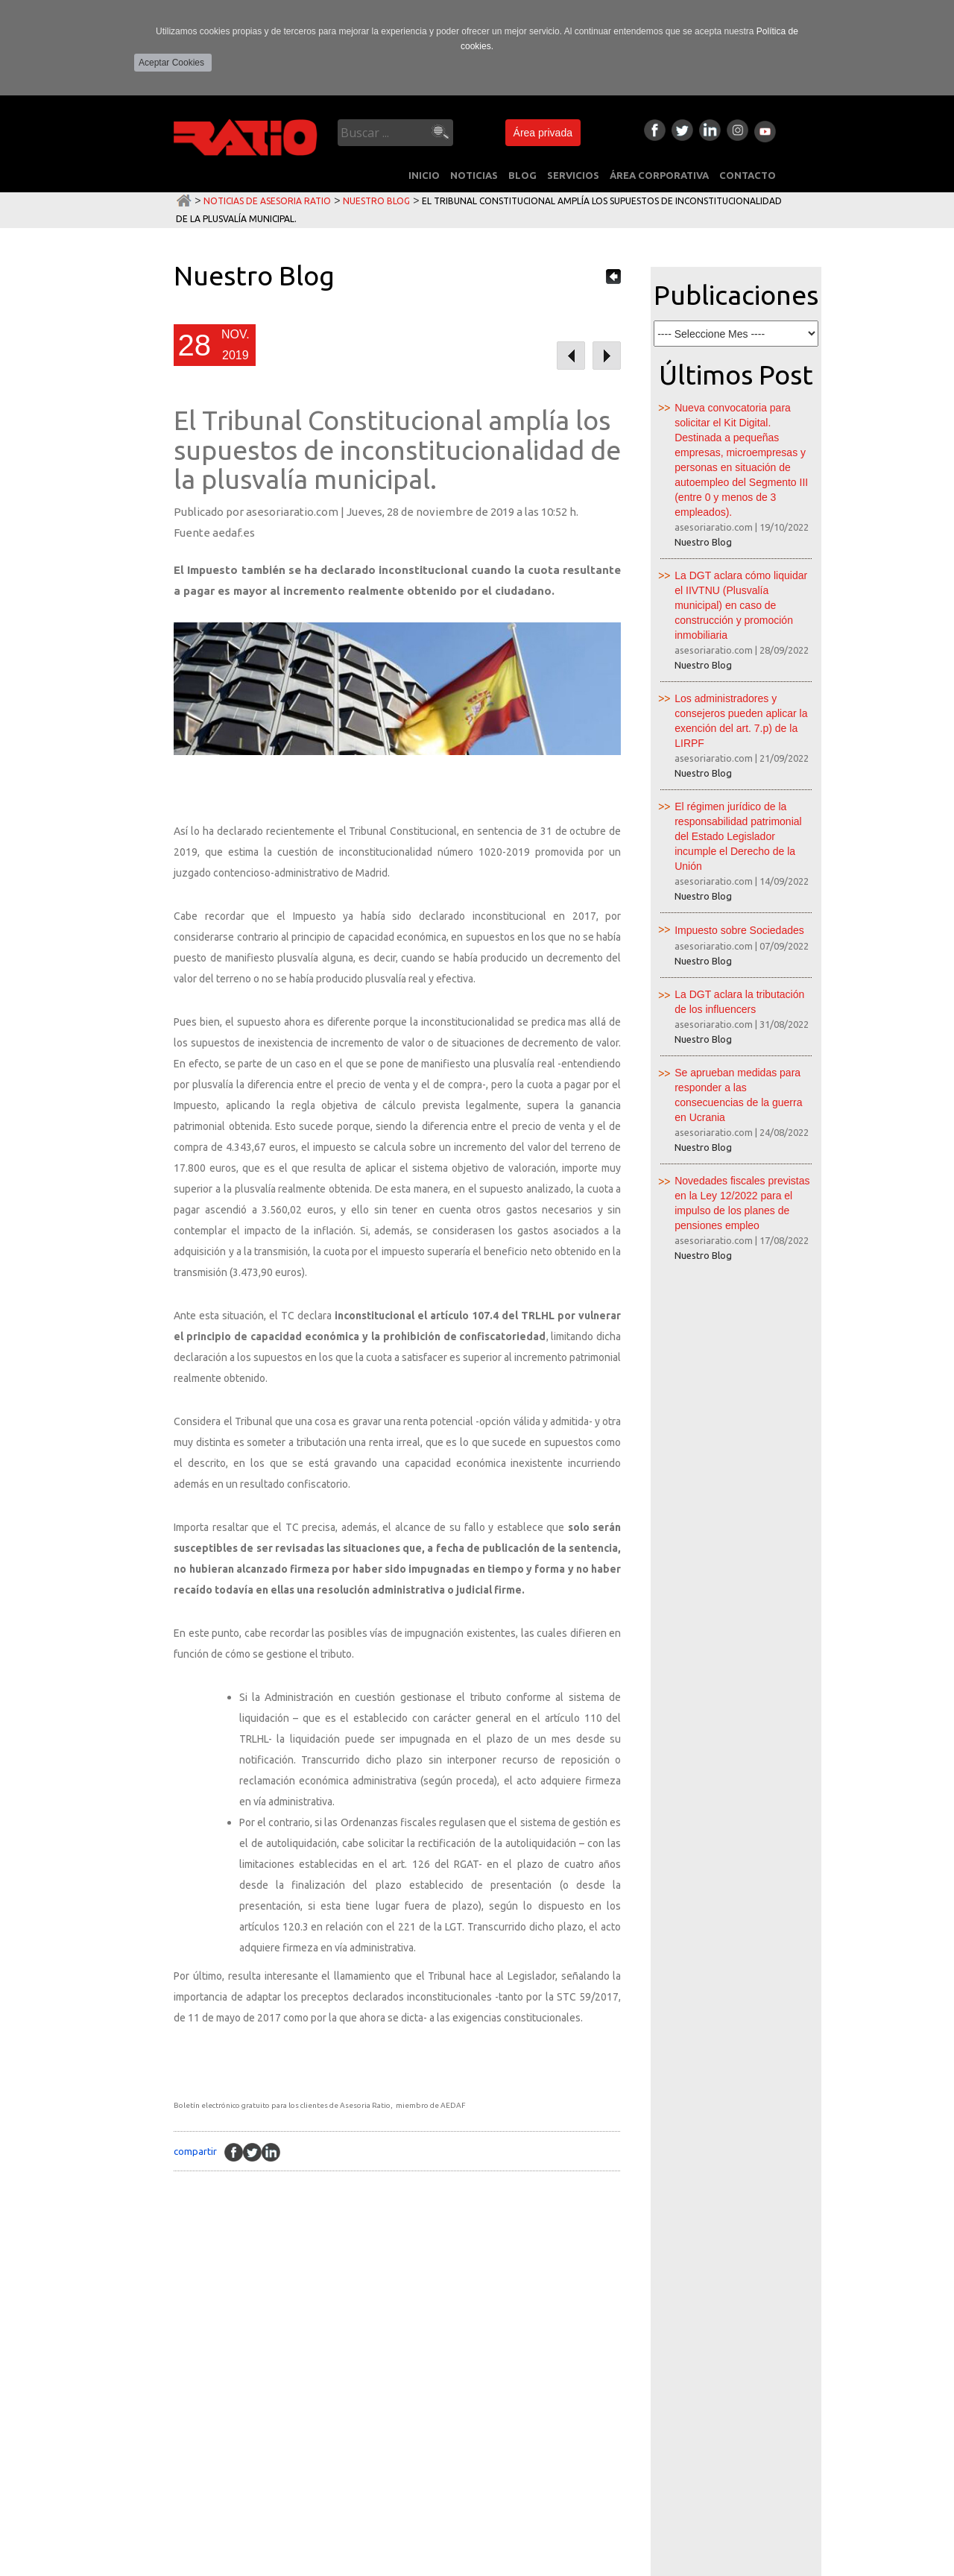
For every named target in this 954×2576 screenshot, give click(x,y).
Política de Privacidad (111, 2563)
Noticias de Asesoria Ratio (267, 201)
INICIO (424, 175)
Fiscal (284, 2305)
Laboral (290, 2359)
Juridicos (293, 2466)
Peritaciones (302, 2440)
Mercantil (295, 2386)
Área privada (543, 133)
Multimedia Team (835, 2563)
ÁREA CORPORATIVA (659, 175)
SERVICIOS (573, 175)
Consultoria (302, 2413)
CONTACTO (747, 175)
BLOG (522, 175)
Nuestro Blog (376, 201)
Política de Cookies (200, 2563)
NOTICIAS (474, 175)
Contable (294, 2332)
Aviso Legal (37, 2563)
